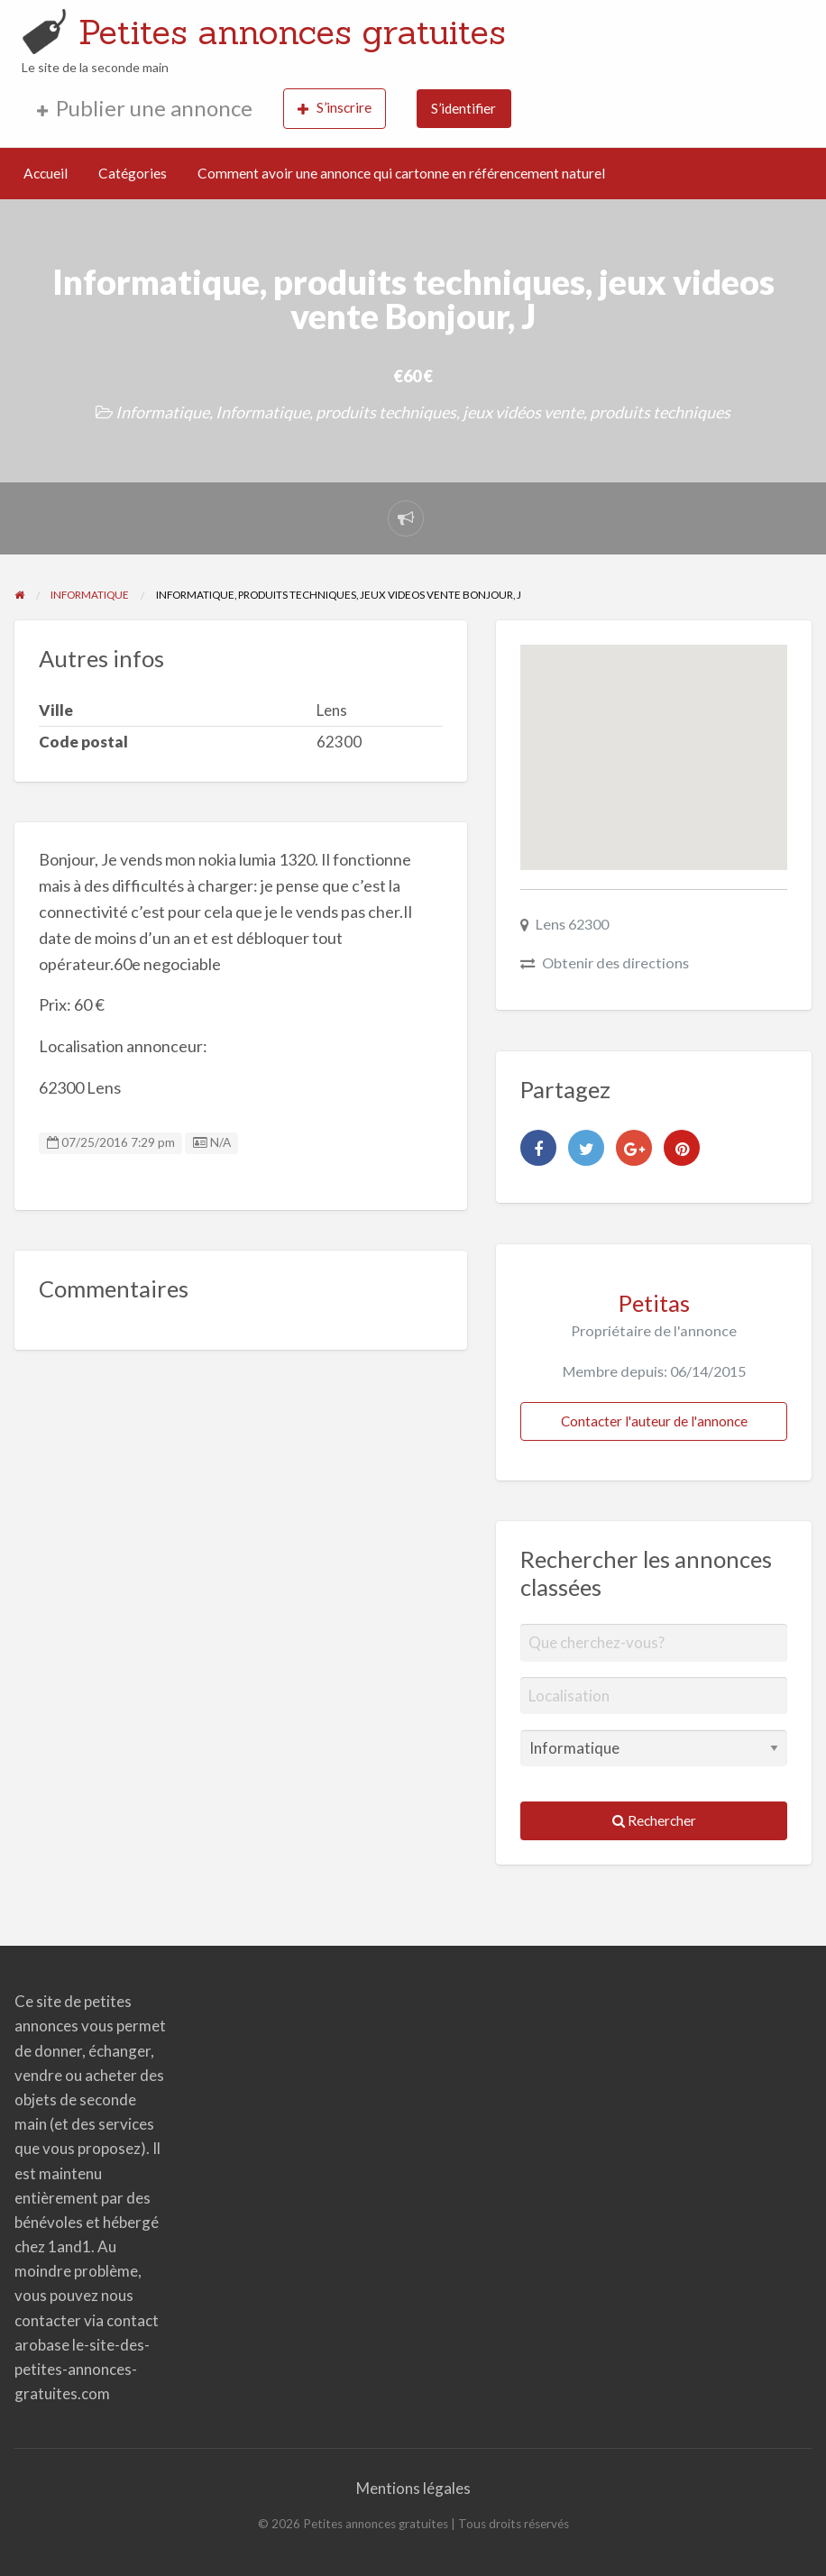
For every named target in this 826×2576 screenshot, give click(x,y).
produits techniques (660, 412)
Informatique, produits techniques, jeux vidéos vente (399, 412)
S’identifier (463, 108)
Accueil (45, 173)
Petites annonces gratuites (292, 31)
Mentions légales (413, 2488)
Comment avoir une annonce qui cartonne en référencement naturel (401, 173)
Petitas (654, 1302)
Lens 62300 (572, 923)
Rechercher (654, 1820)
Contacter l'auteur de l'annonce (654, 1421)
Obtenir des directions (615, 962)
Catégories (132, 173)
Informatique (162, 412)
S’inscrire (335, 107)
